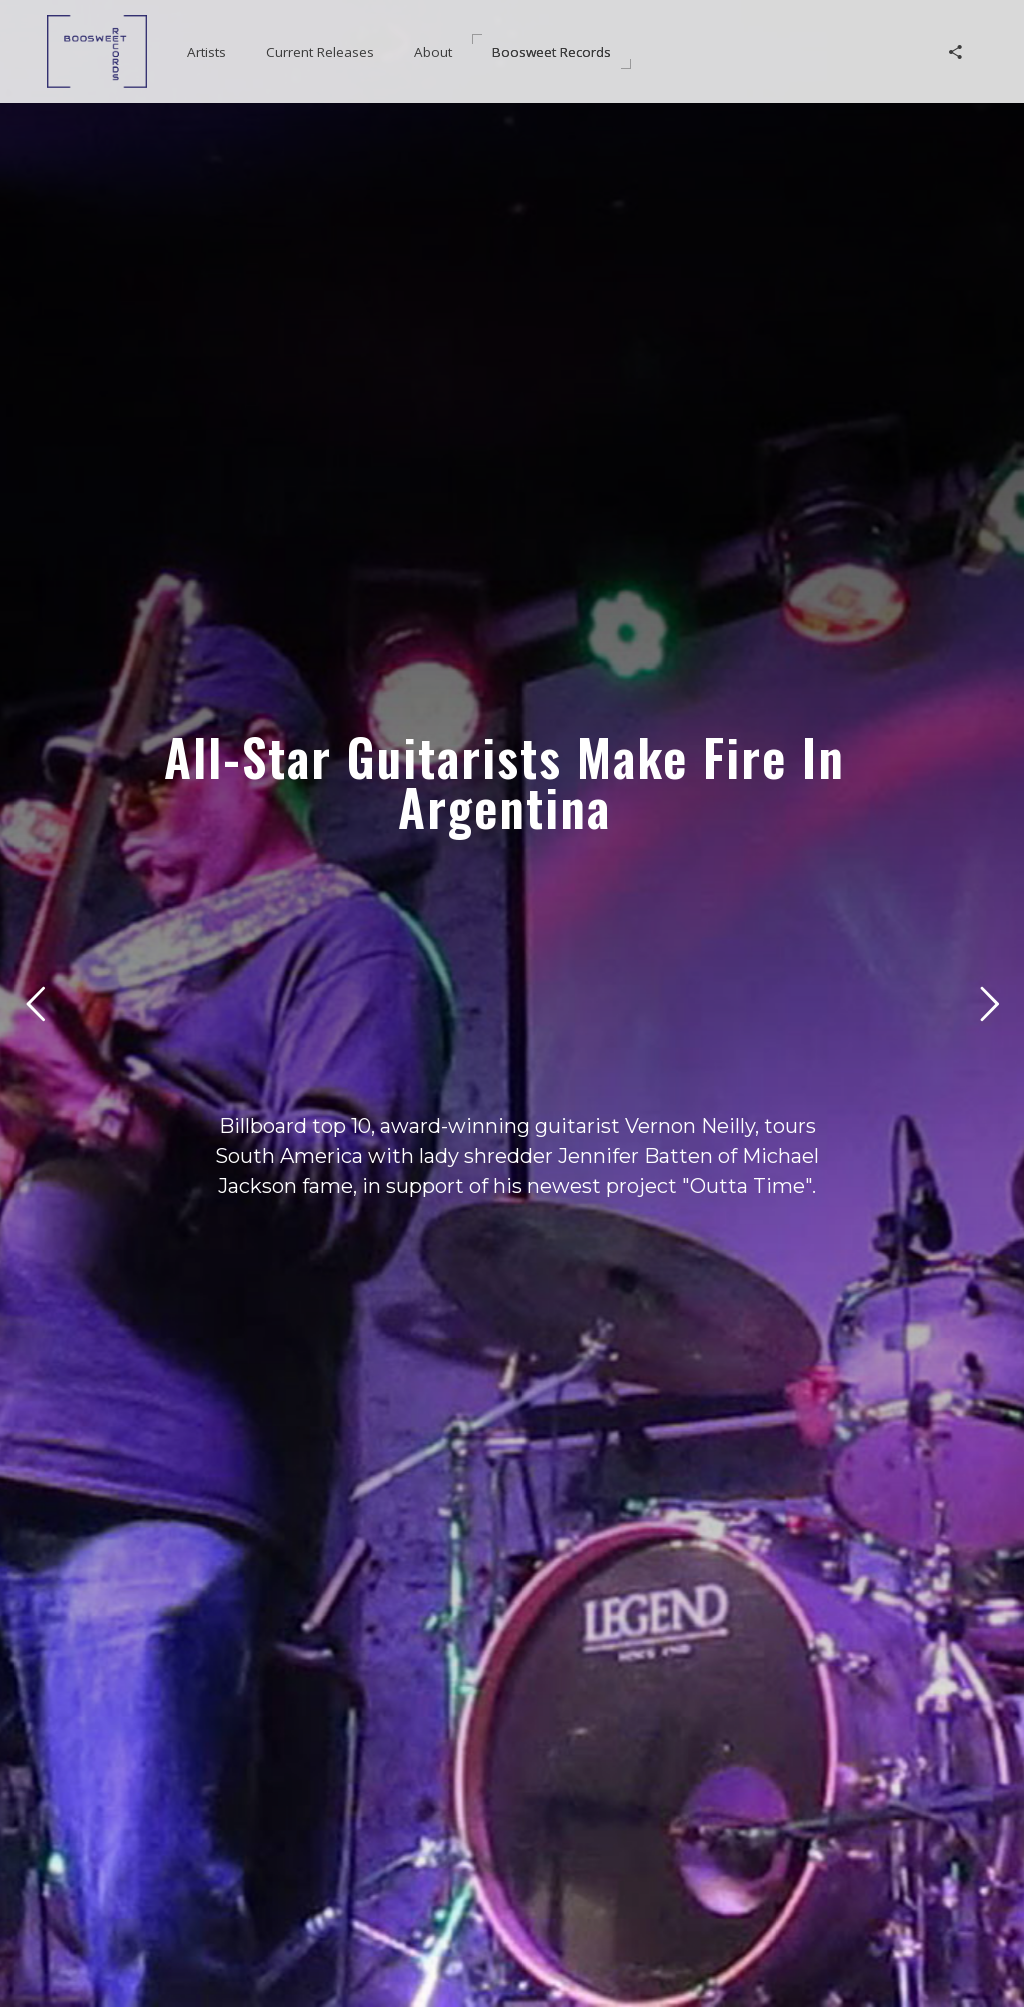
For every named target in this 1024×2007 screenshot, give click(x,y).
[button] (206, 52)
